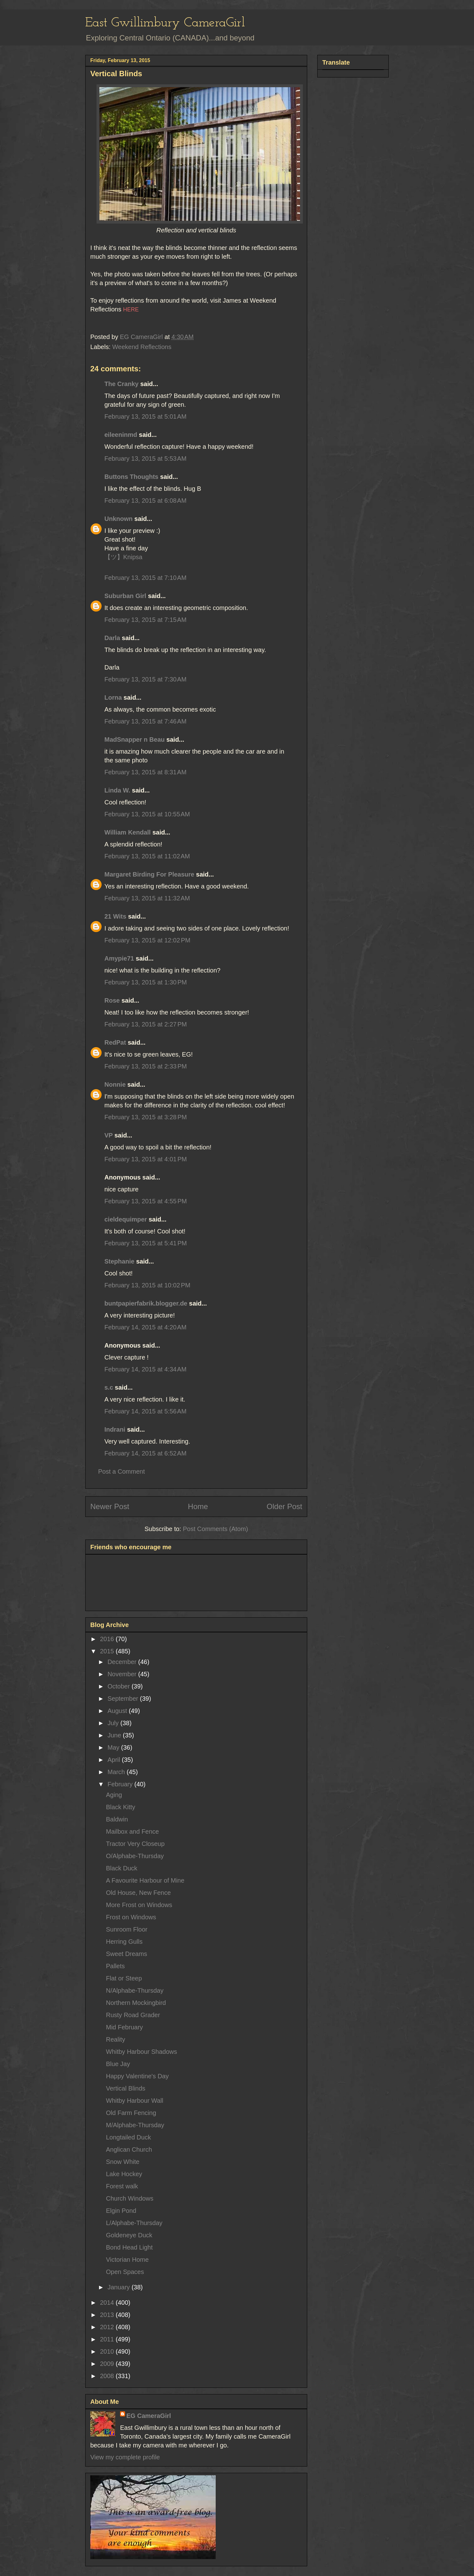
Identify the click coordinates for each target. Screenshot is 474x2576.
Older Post (284, 1506)
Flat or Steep (124, 1978)
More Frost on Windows (139, 1904)
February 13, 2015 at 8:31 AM (145, 772)
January (120, 2287)
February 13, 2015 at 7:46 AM (145, 721)
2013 (108, 2314)
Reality (115, 2039)
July (114, 1723)
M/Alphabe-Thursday (135, 2125)
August (118, 1710)
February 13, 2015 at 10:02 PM (147, 1285)
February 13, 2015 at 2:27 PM (145, 1024)
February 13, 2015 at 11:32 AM (147, 898)
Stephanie (119, 1261)
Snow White (123, 2161)
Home (198, 1506)
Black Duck (121, 1868)
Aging (114, 1794)
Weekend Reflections (141, 346)
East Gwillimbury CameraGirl (165, 23)
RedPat (115, 1042)
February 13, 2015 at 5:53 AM (145, 458)
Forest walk (122, 2186)
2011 (108, 2339)
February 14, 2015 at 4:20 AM (145, 1327)
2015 (108, 1651)
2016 (108, 1638)
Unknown (118, 518)
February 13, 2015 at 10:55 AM (147, 814)
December (123, 1661)
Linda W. (117, 790)
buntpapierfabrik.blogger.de (145, 1303)
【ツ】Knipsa (123, 557)
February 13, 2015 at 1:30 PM (145, 982)
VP (108, 1135)
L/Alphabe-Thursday (134, 2222)
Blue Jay (118, 2063)
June (115, 1735)
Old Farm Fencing (131, 2112)
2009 (108, 2363)
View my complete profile (125, 2457)
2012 (108, 2327)
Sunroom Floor (126, 1929)
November (123, 1674)
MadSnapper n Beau (134, 739)
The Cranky (121, 383)
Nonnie (115, 1084)
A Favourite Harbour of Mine (145, 1880)
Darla (112, 637)
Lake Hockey (124, 2174)
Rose (112, 1000)
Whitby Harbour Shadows (141, 2051)
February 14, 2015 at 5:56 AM (145, 1411)
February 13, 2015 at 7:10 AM (145, 577)
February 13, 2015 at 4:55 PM (145, 1201)
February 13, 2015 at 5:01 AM (145, 416)
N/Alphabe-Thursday (134, 1990)
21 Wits (115, 916)
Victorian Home (127, 2259)
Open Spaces (125, 2271)
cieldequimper (125, 1219)
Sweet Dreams (126, 1953)
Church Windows (129, 2198)
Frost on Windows (131, 1917)
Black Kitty (120, 1807)
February (121, 1784)
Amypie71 (119, 958)
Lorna (113, 697)
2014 (108, 2302)
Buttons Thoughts (131, 476)
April (115, 1759)
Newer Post (109, 1506)
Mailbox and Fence (132, 1831)
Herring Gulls (124, 1941)
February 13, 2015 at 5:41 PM (145, 1243)
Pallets (115, 1966)
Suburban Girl (125, 595)
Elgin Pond (121, 2210)
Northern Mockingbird (136, 2002)
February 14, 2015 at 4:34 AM (145, 1369)
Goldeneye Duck (129, 2235)
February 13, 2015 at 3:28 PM (145, 1117)
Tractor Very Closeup (135, 1843)
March (117, 1771)
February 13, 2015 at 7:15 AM (145, 619)
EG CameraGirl (148, 2415)
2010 (108, 2351)
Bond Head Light (129, 2247)
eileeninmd (120, 434)
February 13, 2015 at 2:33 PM (145, 1066)
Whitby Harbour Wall (134, 2100)
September (124, 1698)
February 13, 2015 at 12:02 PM (147, 940)
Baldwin (117, 1819)
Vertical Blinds (125, 2088)
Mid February (124, 2027)
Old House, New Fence (138, 1892)
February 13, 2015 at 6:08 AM (145, 500)
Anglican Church (129, 2149)
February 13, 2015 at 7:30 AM (145, 679)
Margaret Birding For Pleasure (149, 874)
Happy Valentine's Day (137, 2076)
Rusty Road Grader (133, 2015)
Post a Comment (121, 1471)
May (114, 1747)
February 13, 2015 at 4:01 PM (145, 1159)
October (120, 1686)
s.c (108, 1387)
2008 (108, 2375)
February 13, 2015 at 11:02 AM (147, 856)
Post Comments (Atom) (215, 1528)
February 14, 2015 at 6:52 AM (145, 1453)
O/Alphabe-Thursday (135, 1855)
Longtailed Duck (128, 2137)
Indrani (114, 1429)
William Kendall (127, 832)
